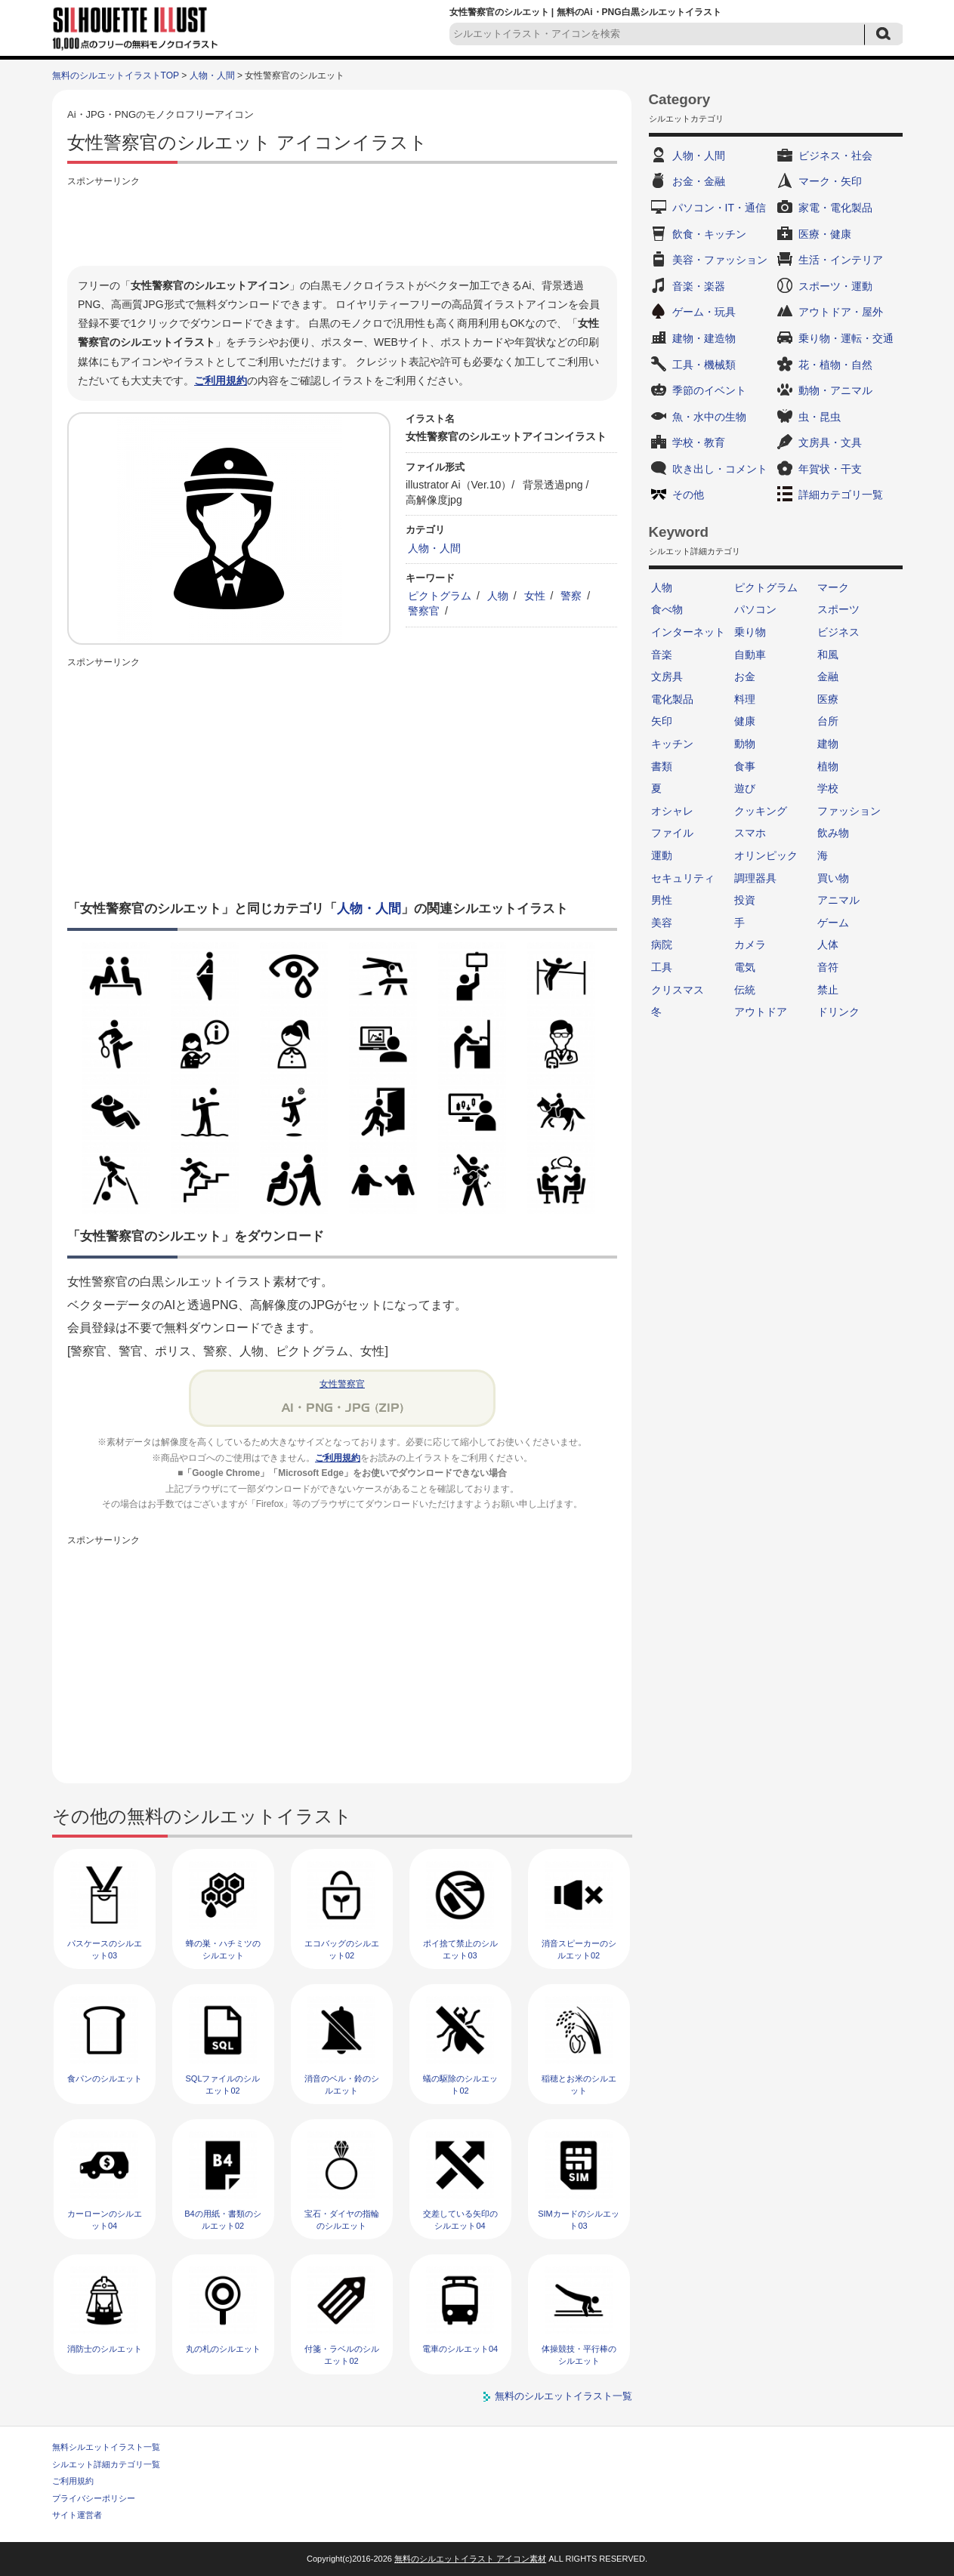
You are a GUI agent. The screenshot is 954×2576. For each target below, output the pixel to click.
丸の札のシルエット (223, 2348)
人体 (827, 944)
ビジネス (838, 632)
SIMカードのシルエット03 (578, 2219)
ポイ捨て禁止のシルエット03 (460, 1949)
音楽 (661, 655)
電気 (744, 967)
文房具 (667, 676)
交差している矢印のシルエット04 (460, 2219)
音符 (827, 967)
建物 (827, 744)
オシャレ (672, 811)
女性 (534, 596)
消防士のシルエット (104, 2348)
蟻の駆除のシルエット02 (460, 2084)
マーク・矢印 (830, 181)
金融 (827, 676)
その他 (688, 494)
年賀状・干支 (830, 469)
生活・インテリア (840, 260)
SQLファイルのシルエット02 (222, 2084)
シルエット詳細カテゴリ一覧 (106, 2464)
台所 (827, 721)
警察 (571, 596)
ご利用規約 (220, 380)
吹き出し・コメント (719, 469)
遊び (744, 788)
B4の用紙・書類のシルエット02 (222, 2219)
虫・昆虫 (819, 417)
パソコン (755, 609)
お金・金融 (698, 181)
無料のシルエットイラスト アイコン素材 (470, 2558)
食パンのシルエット (104, 2078)
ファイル (672, 833)
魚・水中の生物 (709, 417)
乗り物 (750, 632)
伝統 (744, 990)
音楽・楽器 (698, 286)
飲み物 (833, 833)
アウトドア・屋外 (840, 312)
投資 (744, 900)
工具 (661, 967)
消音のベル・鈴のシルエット (341, 2084)
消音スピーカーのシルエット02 (579, 1949)
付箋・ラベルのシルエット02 (341, 2354)
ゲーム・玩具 (704, 312)
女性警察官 (342, 1384)
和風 (827, 655)
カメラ (750, 944)
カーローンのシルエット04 (104, 2219)
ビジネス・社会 (835, 155)
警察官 (424, 611)
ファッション (849, 811)
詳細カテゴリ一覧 (840, 494)
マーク (833, 587)
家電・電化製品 (835, 208)
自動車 (750, 655)
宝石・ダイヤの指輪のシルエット (341, 2219)
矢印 (661, 721)
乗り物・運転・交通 (846, 338)
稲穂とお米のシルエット (579, 2084)
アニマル (838, 900)
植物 (827, 766)
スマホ (750, 833)
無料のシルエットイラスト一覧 (563, 2396)
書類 (661, 766)
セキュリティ (683, 878)
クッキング (760, 811)
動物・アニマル (835, 390)
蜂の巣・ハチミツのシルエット (223, 1949)
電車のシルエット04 (460, 2348)
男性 (661, 900)
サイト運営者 (77, 2514)
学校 (827, 788)
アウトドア (760, 1012)
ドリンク (838, 1012)
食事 (744, 766)
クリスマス (677, 990)
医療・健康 (824, 234)
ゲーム (833, 923)
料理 (744, 699)
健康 (744, 721)
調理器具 (755, 878)
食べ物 (667, 609)
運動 (661, 855)
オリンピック (766, 855)
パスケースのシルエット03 (104, 1949)
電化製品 (672, 699)
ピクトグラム (439, 596)
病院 (661, 944)
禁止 (827, 990)
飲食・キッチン (709, 234)
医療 (827, 699)
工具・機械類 (704, 365)
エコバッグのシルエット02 (341, 1949)
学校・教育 (698, 442)
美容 (661, 923)
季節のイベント (709, 390)
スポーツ (838, 609)
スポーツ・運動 (835, 286)
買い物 (833, 878)
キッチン (672, 744)
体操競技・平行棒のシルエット (579, 2354)
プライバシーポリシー (93, 2498)
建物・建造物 (704, 338)
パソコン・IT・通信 (719, 208)
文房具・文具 (830, 442)
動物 (744, 744)
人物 (497, 596)
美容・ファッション (719, 260)
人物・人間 (212, 75)
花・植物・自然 (835, 365)
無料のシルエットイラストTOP (115, 75)
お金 (744, 676)
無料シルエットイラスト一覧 (106, 2446)
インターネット (688, 632)
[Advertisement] (342, 224)
